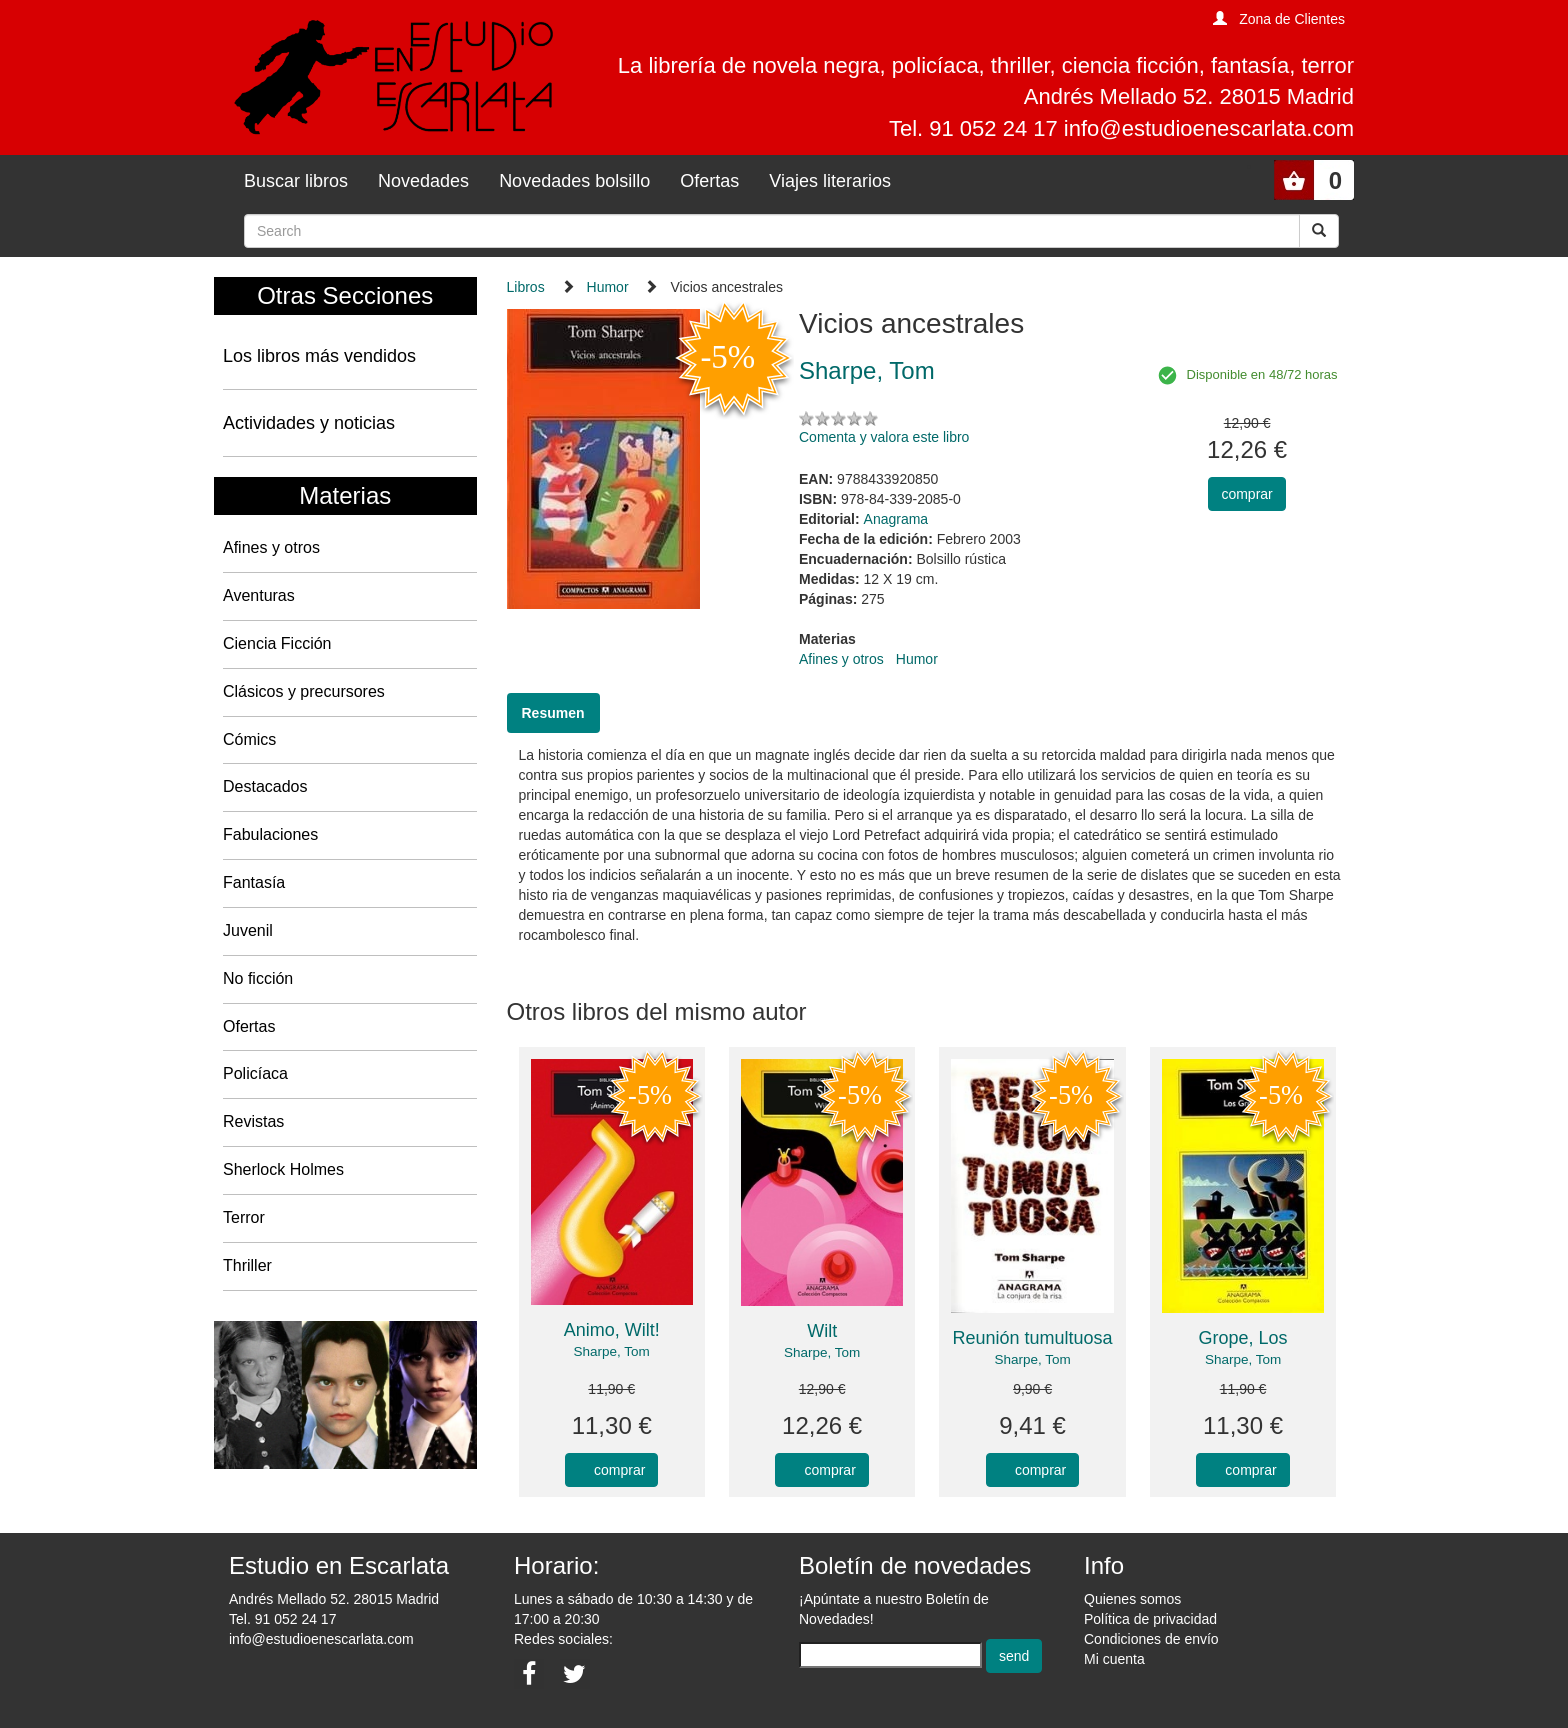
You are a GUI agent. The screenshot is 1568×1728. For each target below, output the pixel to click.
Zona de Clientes (1292, 19)
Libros (526, 287)
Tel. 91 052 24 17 (282, 1619)
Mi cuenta (1114, 1659)
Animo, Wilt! (612, 1330)
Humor (608, 287)
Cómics (249, 739)
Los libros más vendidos (319, 356)
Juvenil (248, 930)
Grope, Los (1243, 1338)
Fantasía (254, 882)
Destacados (265, 786)
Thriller (247, 1265)
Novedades (423, 181)
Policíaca (255, 1073)
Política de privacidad (1150, 1619)
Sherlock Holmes (283, 1169)
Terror (244, 1217)
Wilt (822, 1331)
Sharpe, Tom (612, 1351)
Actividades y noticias (309, 423)
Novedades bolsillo (574, 181)
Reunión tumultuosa (1033, 1338)
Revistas (253, 1121)
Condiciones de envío (1151, 1639)
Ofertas (709, 181)
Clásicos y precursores (304, 691)
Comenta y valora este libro (884, 437)
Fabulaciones (270, 834)
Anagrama (896, 519)
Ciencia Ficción (277, 643)
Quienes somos (1132, 1599)
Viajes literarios (830, 181)
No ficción (258, 978)
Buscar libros (296, 181)
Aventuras (259, 595)
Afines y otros (271, 547)
